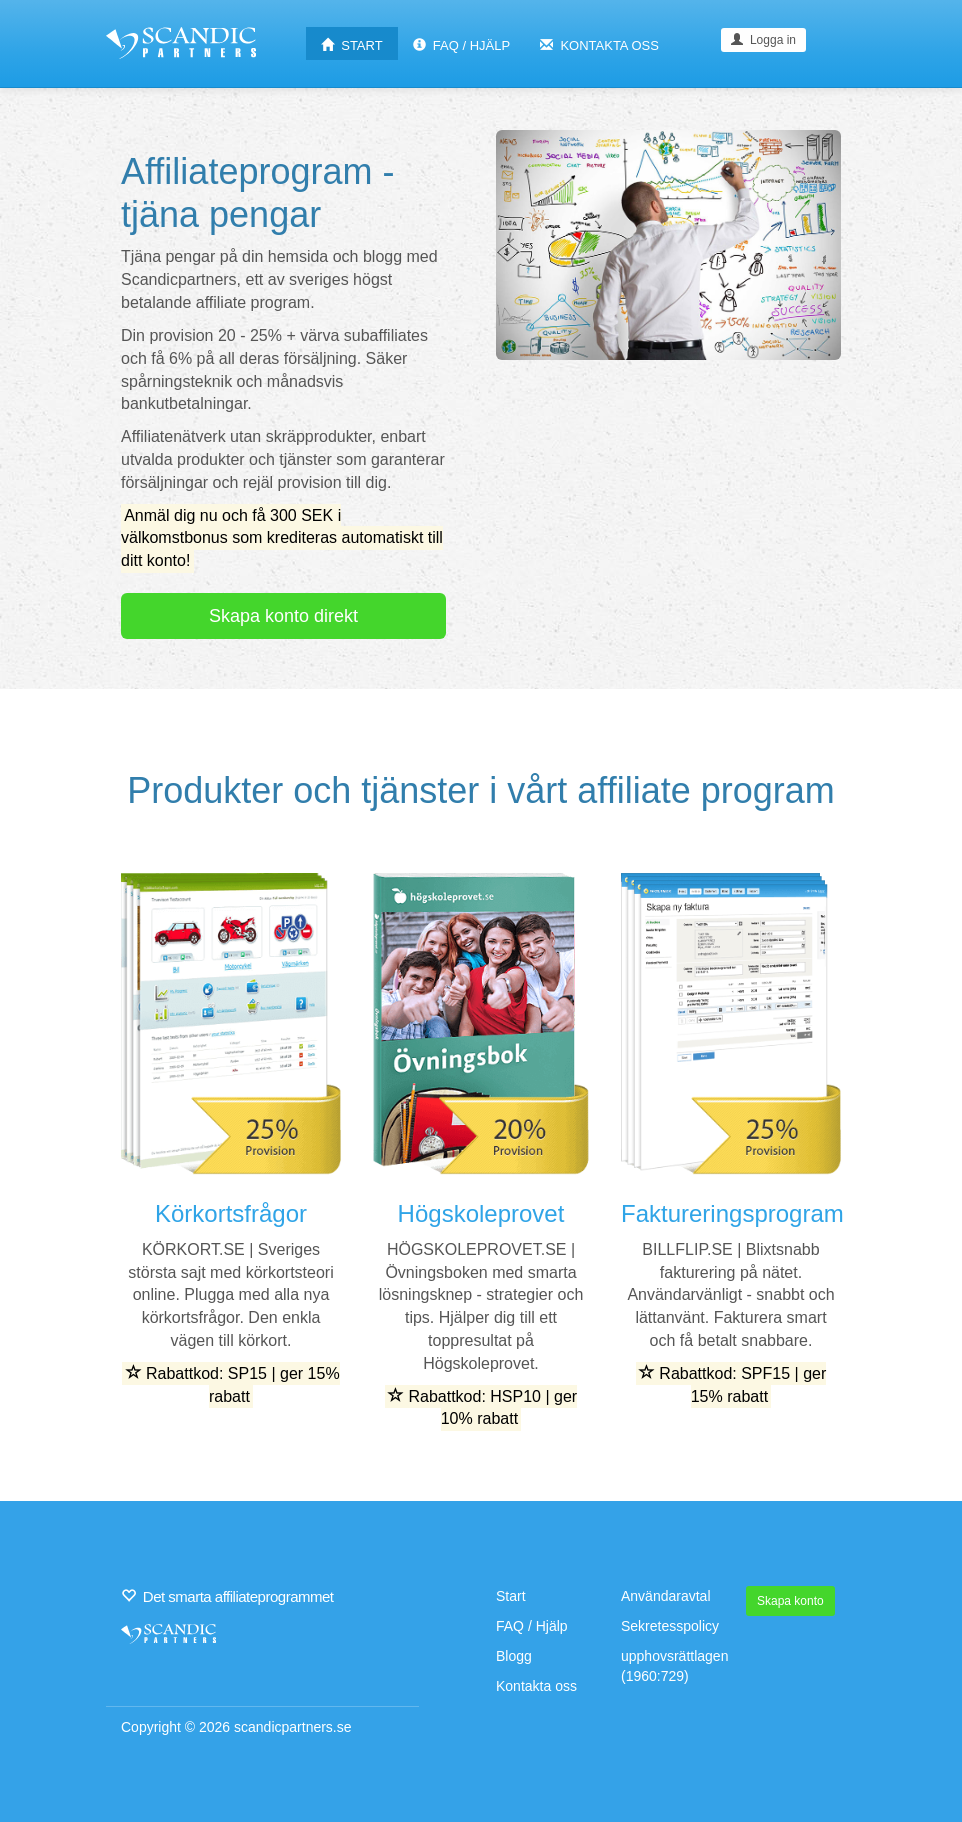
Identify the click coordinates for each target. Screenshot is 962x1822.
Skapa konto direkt (283, 616)
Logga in (763, 40)
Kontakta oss (536, 1686)
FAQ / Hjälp (532, 1626)
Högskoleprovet (481, 1213)
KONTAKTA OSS (599, 45)
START (352, 45)
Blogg (514, 1656)
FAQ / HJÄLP (462, 45)
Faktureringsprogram (732, 1213)
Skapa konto (790, 1601)
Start (511, 1596)
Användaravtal (666, 1596)
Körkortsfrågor (231, 1213)
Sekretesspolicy (670, 1626)
